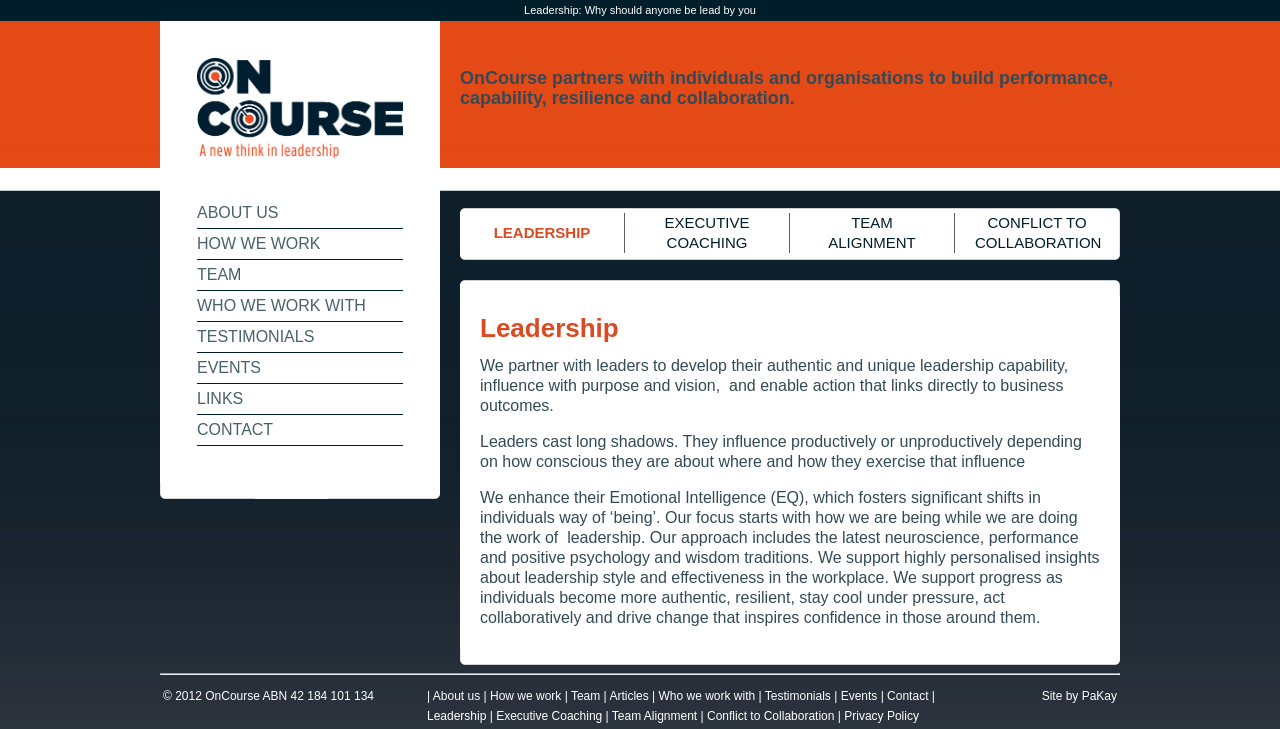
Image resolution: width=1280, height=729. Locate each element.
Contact (907, 696)
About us (456, 696)
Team (585, 696)
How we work (525, 696)
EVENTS (229, 367)
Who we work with (707, 696)
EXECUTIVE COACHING (706, 232)
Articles (628, 696)
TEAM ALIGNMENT (872, 232)
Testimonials (798, 696)
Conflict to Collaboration (770, 716)
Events (859, 696)
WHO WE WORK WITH (281, 305)
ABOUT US (238, 212)
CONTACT (235, 429)
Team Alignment (654, 716)
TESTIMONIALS (255, 336)
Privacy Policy (881, 716)
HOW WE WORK (259, 243)
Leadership (456, 716)
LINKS (220, 398)
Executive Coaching (549, 716)
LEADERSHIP (542, 232)
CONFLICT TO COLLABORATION (1038, 232)
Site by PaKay (1079, 696)
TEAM (219, 274)
